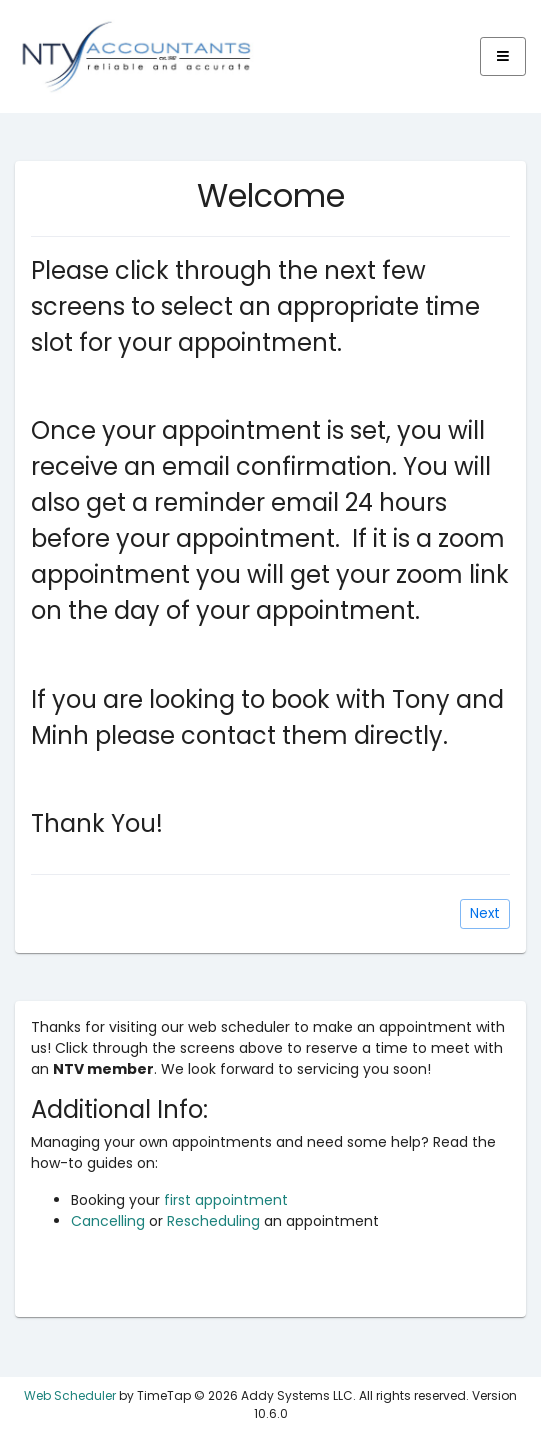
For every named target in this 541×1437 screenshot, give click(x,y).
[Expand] (503, 56)
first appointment (226, 1200)
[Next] (485, 914)
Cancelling (108, 1221)
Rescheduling (213, 1221)
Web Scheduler (70, 1395)
